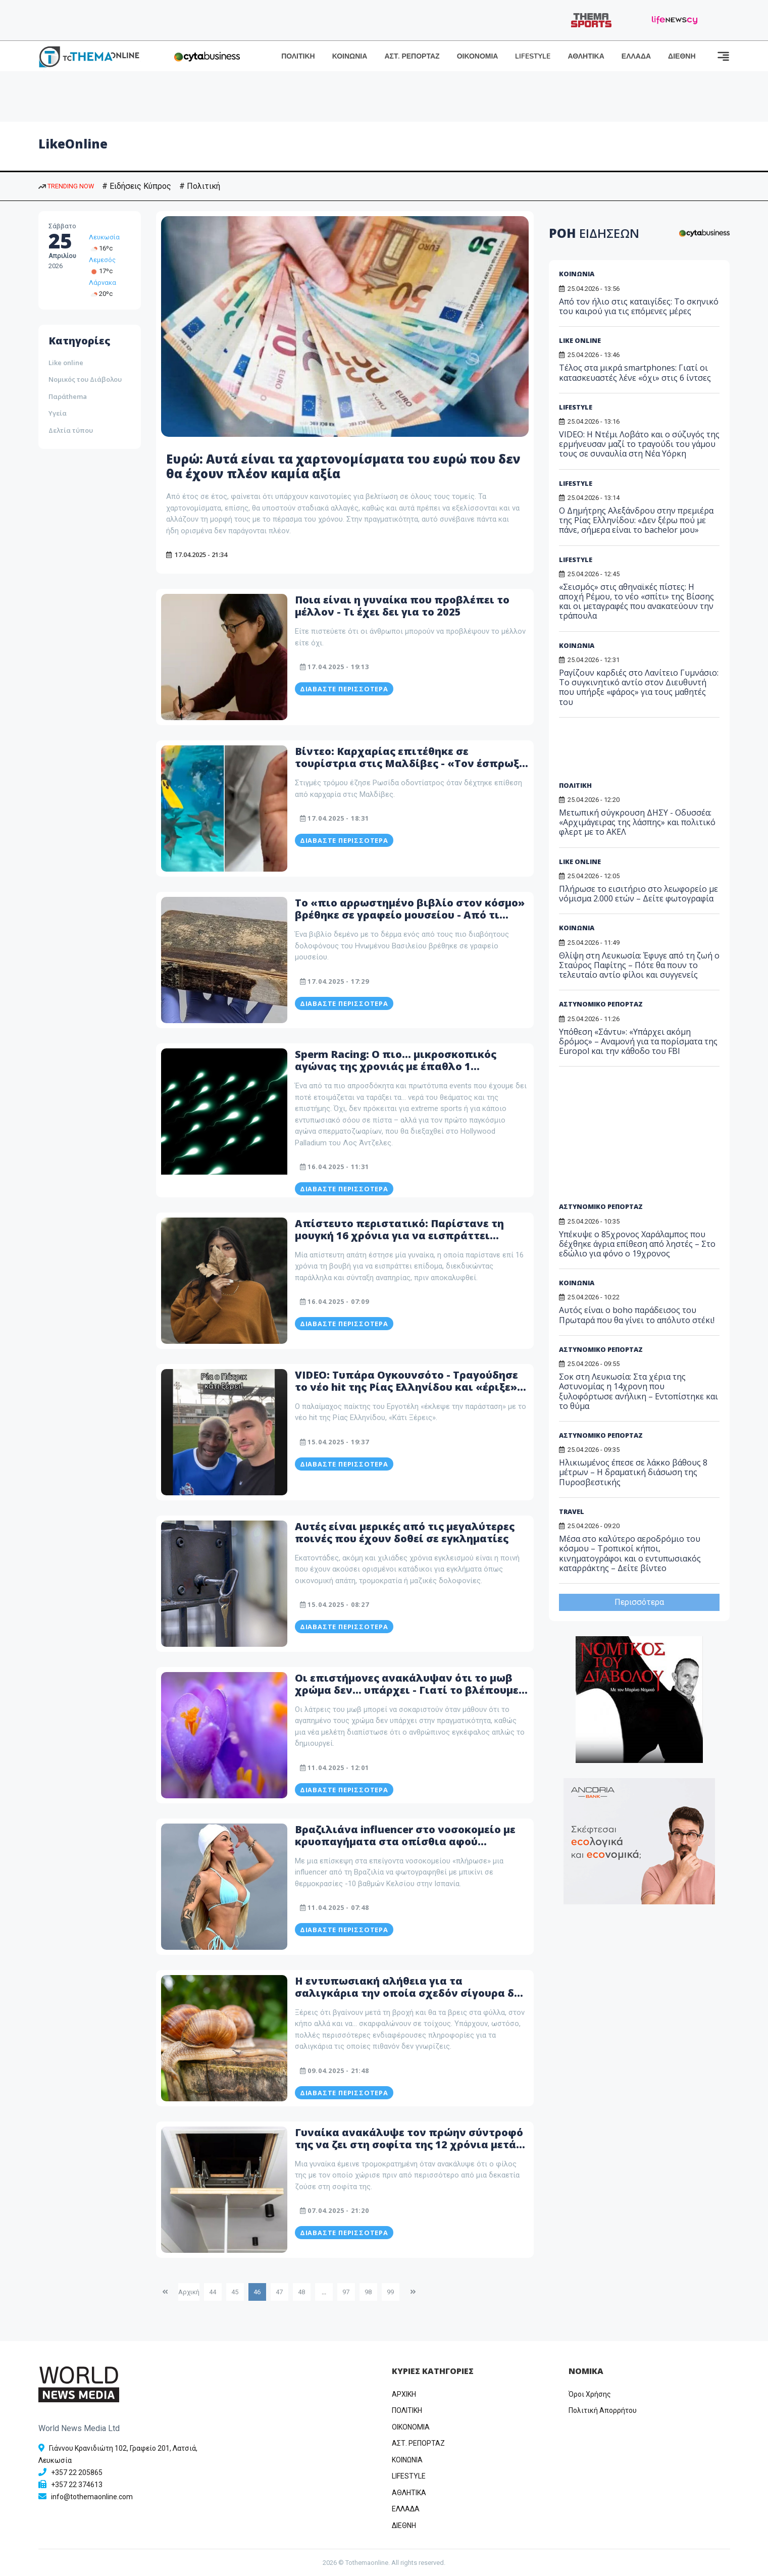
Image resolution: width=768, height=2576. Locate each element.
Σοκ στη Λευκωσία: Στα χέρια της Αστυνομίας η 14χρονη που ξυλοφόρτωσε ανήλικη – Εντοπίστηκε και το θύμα (638, 1391)
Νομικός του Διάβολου (85, 379)
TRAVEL (571, 1511)
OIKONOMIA (411, 2427)
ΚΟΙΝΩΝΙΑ (350, 56)
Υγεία (57, 413)
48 (301, 2292)
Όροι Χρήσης (590, 2394)
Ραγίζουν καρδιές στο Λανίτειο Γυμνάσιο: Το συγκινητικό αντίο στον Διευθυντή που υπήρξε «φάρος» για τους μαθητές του (639, 687)
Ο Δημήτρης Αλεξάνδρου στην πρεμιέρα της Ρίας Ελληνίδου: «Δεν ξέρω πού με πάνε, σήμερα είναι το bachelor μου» (636, 520)
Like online (65, 362)
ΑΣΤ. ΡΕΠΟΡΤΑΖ (411, 56)
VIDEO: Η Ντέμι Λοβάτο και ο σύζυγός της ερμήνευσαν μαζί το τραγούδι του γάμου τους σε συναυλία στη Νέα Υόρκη (639, 444)
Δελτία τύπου (70, 430)
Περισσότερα (639, 1602)
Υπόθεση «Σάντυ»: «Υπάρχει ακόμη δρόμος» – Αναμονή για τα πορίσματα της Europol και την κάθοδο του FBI (638, 1041)
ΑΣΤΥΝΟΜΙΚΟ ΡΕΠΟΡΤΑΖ (601, 1003)
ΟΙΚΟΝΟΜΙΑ (477, 56)
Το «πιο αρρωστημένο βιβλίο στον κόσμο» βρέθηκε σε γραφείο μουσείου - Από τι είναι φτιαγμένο (410, 915)
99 (390, 2292)
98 (368, 2292)
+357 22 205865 (77, 2472)
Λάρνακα (102, 282)
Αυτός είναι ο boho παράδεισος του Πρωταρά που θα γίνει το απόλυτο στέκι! (636, 1314)
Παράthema (67, 396)
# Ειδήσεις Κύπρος (136, 186)
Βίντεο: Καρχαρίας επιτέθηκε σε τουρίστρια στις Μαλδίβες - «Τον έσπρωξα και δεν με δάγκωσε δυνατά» (410, 763)
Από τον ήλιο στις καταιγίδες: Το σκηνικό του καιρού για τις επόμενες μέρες (639, 306)
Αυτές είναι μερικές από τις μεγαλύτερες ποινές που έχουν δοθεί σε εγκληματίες (405, 1532)
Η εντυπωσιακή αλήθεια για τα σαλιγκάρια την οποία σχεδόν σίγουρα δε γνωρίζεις (407, 1993)
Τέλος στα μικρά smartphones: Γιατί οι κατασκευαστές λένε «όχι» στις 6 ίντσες (635, 372)
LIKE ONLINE (580, 340)
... (324, 2292)
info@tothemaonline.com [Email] (92, 2497)
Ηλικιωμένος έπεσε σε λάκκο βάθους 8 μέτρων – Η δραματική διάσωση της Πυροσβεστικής (633, 1472)
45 (234, 2292)
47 (279, 2292)
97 (345, 2292)
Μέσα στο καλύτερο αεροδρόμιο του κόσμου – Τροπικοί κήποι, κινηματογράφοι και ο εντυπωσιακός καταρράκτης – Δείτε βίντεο (630, 1553)
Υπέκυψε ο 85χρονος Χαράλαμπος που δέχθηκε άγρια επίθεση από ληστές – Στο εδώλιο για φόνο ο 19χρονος (637, 1244)
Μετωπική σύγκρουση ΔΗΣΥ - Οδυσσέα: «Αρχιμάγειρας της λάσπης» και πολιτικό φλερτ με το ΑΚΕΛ (637, 822)
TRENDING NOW (66, 186)
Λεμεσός (102, 260)
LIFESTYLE (532, 56)
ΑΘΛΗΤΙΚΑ (586, 56)
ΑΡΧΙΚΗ (404, 2394)
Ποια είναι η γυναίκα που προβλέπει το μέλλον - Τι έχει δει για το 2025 (402, 606)
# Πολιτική (199, 186)
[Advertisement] (636, 753)
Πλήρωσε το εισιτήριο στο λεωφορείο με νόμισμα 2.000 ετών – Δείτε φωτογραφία (638, 893)
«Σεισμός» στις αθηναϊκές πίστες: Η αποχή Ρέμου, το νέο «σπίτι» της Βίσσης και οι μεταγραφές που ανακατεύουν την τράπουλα (636, 601)
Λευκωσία (104, 237)
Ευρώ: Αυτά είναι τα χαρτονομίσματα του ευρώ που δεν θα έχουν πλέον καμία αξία (343, 466)
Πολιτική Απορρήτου (603, 2410)
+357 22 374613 (77, 2485)
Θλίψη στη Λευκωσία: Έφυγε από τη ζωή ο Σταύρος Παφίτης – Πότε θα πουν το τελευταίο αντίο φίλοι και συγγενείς (639, 965)
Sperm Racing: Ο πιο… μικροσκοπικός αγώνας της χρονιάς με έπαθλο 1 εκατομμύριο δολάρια (395, 1066)
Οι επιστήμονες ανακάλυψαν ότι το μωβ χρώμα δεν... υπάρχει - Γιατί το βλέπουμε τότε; (407, 1690)
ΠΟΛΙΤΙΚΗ (298, 56)
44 (212, 2292)
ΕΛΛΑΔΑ (636, 56)
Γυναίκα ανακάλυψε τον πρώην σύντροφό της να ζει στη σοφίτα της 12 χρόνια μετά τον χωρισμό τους (409, 2144)
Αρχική (188, 2292)
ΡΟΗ (594, 233)
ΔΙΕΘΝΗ (681, 56)
